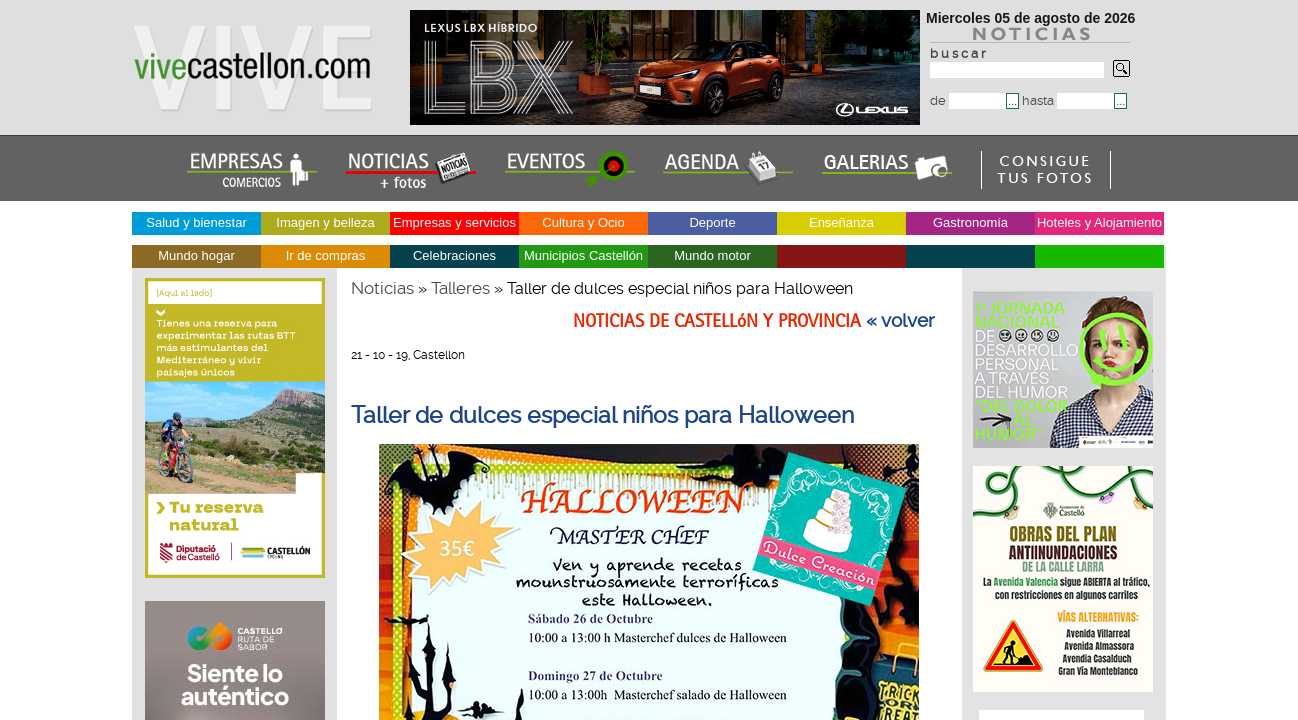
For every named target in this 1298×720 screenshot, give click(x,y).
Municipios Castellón (583, 255)
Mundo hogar (196, 255)
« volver (900, 321)
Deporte (712, 222)
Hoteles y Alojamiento (1099, 222)
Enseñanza (841, 222)
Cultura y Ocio (583, 222)
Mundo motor (712, 255)
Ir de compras (325, 255)
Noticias (382, 288)
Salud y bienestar (196, 222)
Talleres (460, 288)
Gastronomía (970, 222)
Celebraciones (454, 255)
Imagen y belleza (325, 222)
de (968, 100)
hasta (1068, 100)
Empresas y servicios (454, 222)
